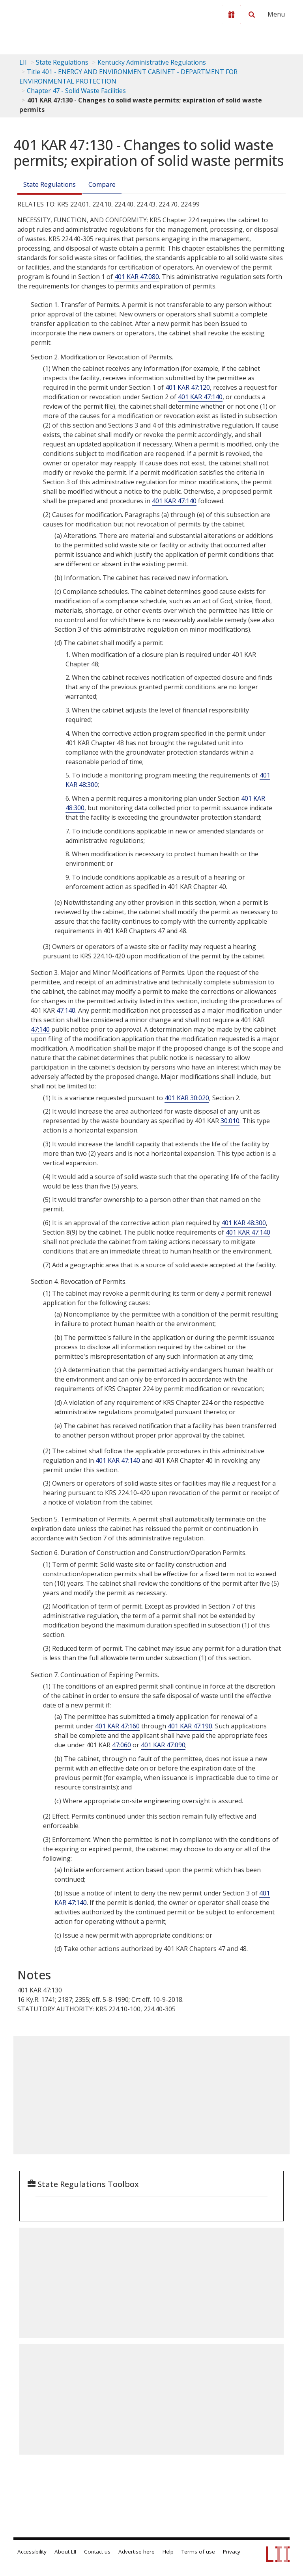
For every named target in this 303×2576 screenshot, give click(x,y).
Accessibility (32, 2551)
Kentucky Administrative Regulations (151, 62)
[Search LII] (251, 14)
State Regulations (62, 62)
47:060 (121, 1745)
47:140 (65, 1010)
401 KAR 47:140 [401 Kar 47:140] (200, 396)
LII (23, 62)
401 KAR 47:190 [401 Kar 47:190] (190, 1726)
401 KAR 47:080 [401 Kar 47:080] (136, 276)
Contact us (97, 2551)
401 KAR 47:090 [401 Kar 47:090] (163, 1745)
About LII (65, 2551)
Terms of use (198, 2551)
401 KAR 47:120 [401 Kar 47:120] (187, 387)
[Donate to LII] (231, 14)
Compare (102, 184)
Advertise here (136, 2551)
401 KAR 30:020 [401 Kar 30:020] (187, 1098)
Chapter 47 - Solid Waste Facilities (76, 90)
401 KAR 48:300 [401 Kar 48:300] (243, 1222)
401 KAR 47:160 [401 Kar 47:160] (117, 1726)
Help (168, 2551)
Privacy (231, 2551)
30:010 (230, 1120)
